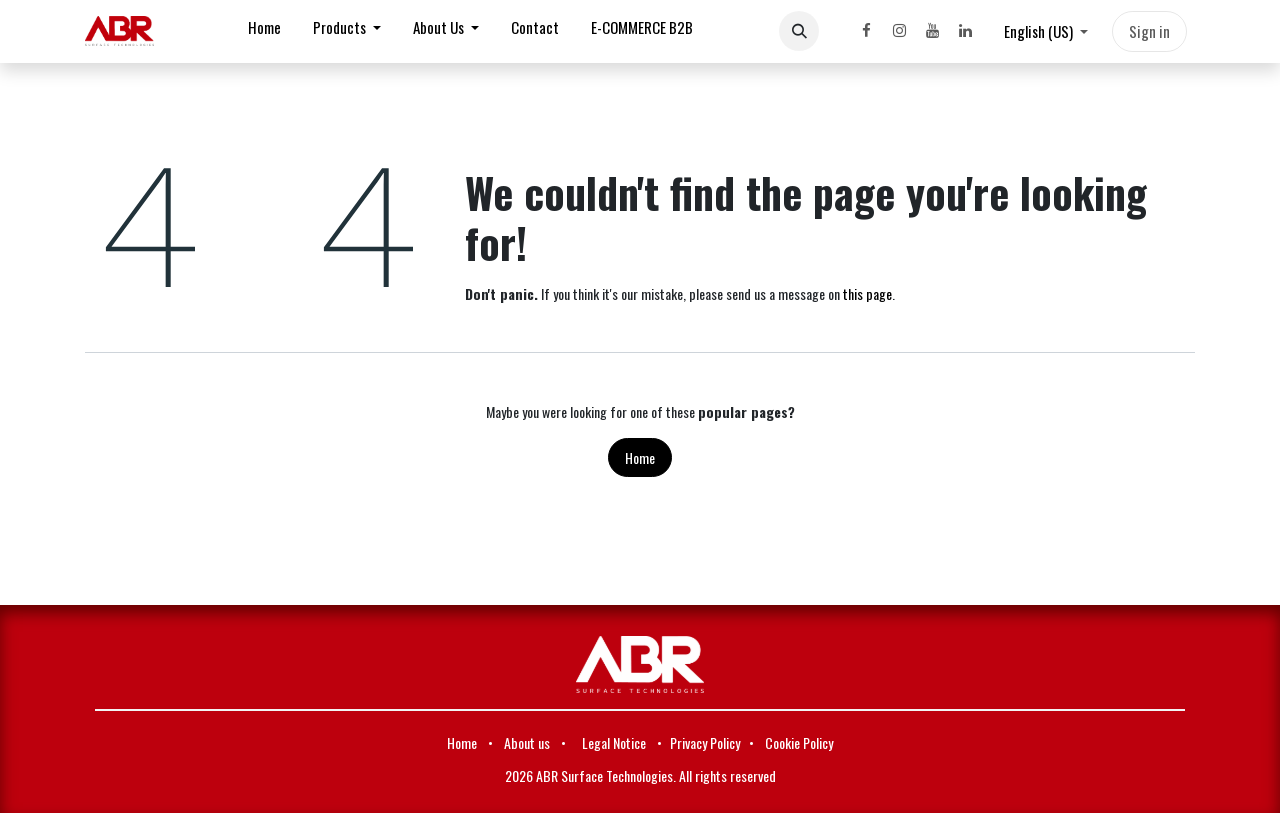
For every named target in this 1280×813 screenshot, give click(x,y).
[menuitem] (264, 31)
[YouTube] (932, 31)
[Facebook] (866, 31)
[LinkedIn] (965, 31)
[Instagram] (899, 31)
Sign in (1149, 31)
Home (640, 457)
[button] (799, 31)
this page (867, 293)
